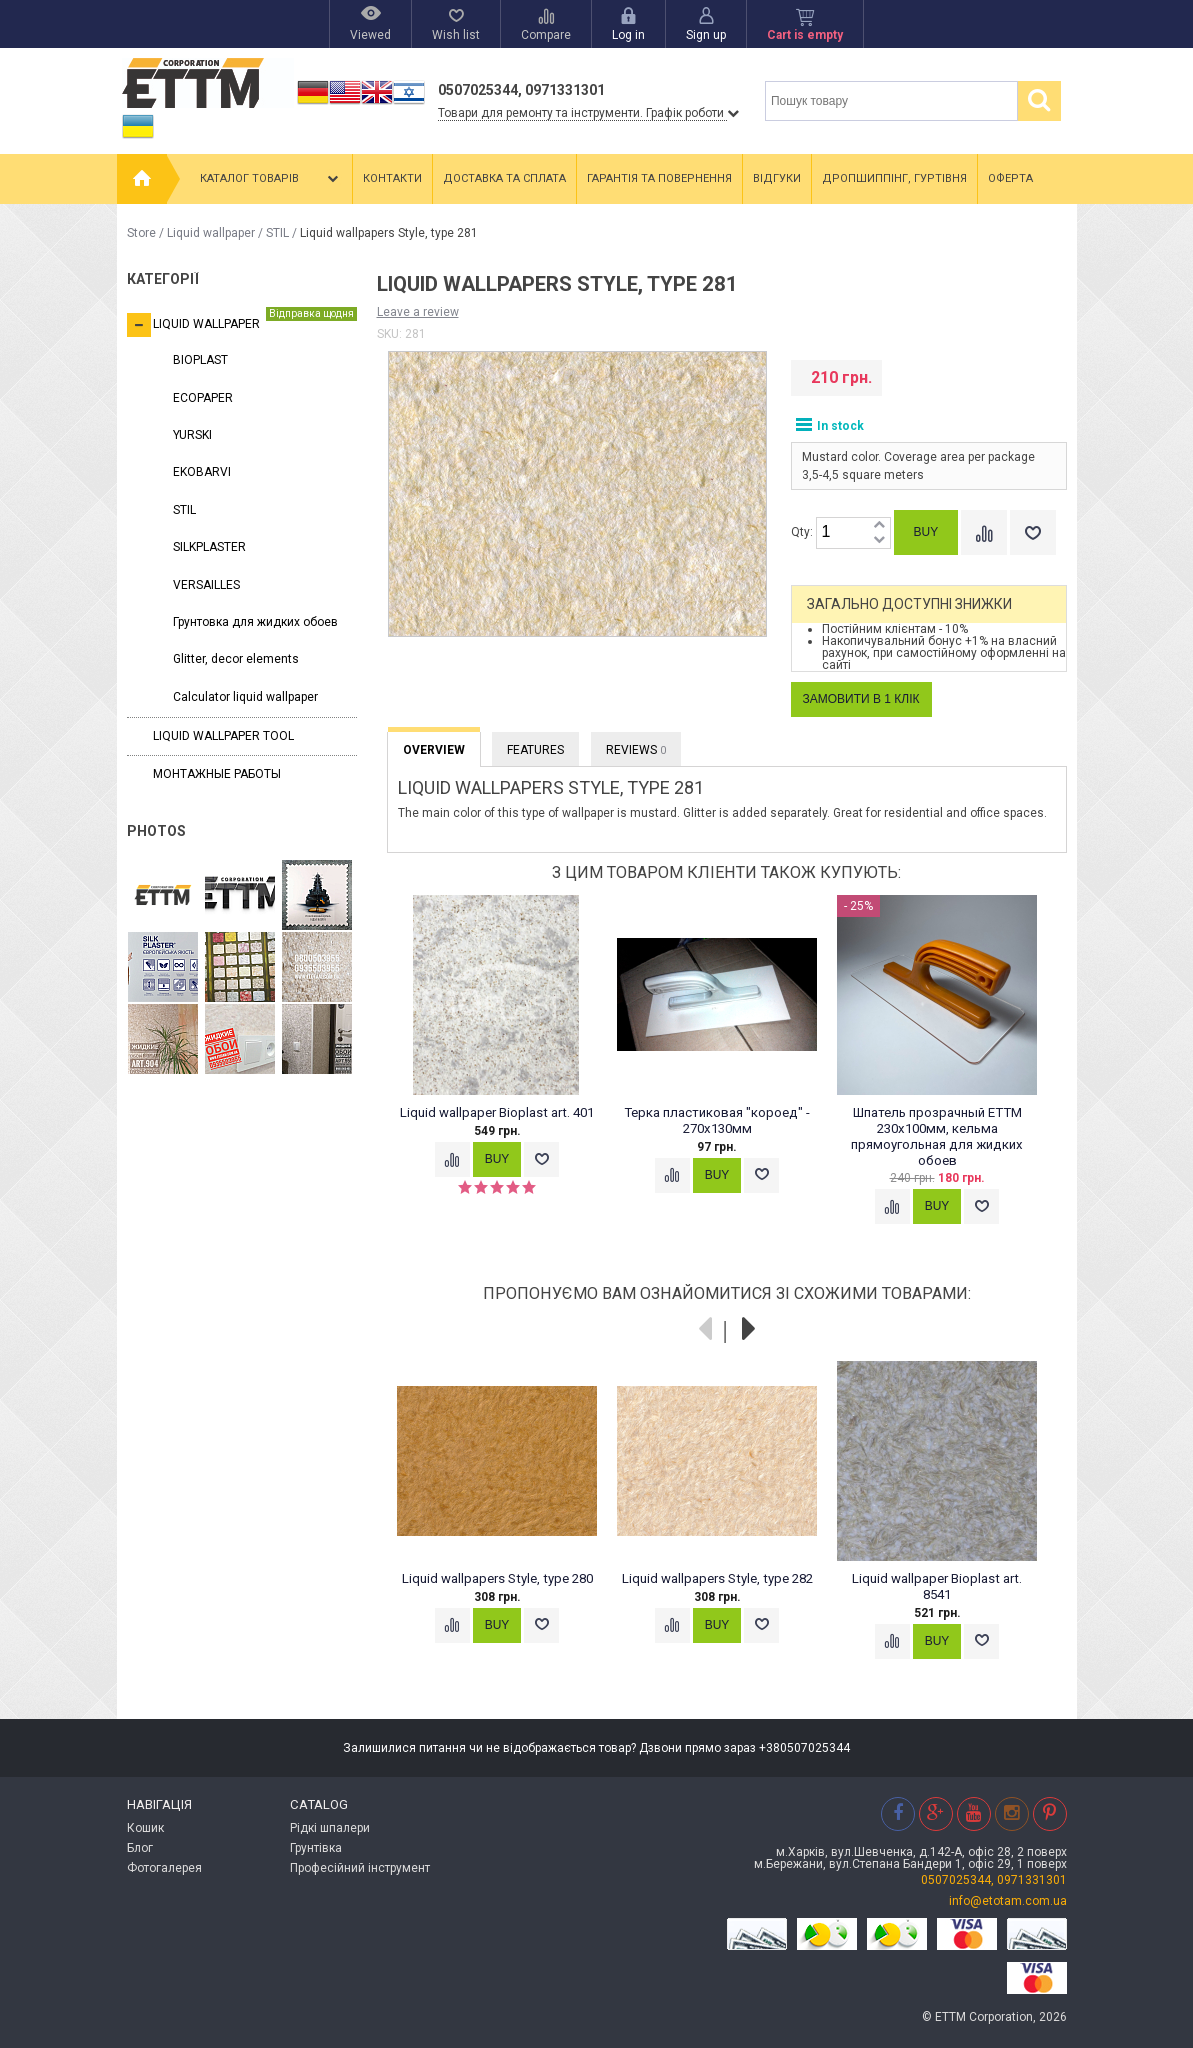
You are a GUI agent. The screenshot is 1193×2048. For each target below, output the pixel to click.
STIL (277, 233)
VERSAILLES (206, 585)
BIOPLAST (200, 360)
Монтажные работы (217, 774)
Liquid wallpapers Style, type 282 (716, 1578)
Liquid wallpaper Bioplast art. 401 (497, 1112)
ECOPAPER (203, 398)
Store (141, 233)
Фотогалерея (164, 1868)
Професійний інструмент (360, 1868)
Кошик (145, 1828)
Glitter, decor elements (236, 659)
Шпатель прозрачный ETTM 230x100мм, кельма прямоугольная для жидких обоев (937, 1136)
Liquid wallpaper (211, 233)
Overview (434, 750)
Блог (140, 1848)
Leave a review (418, 312)
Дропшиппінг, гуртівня (894, 178)
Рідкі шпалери (330, 1828)
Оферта (1010, 178)
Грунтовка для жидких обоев (255, 622)
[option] (507, 1055)
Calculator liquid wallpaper (245, 697)
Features (535, 750)
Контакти (392, 178)
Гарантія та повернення (659, 178)
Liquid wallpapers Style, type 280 (496, 1578)
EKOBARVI (202, 472)
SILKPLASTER (209, 547)
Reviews (636, 750)
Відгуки (777, 178)
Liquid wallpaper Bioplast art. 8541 (937, 1586)
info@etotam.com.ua (1008, 1901)
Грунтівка (316, 1848)
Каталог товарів (271, 179)
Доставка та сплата (504, 178)
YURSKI (192, 435)
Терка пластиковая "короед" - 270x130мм (717, 1120)
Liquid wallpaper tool (223, 736)
